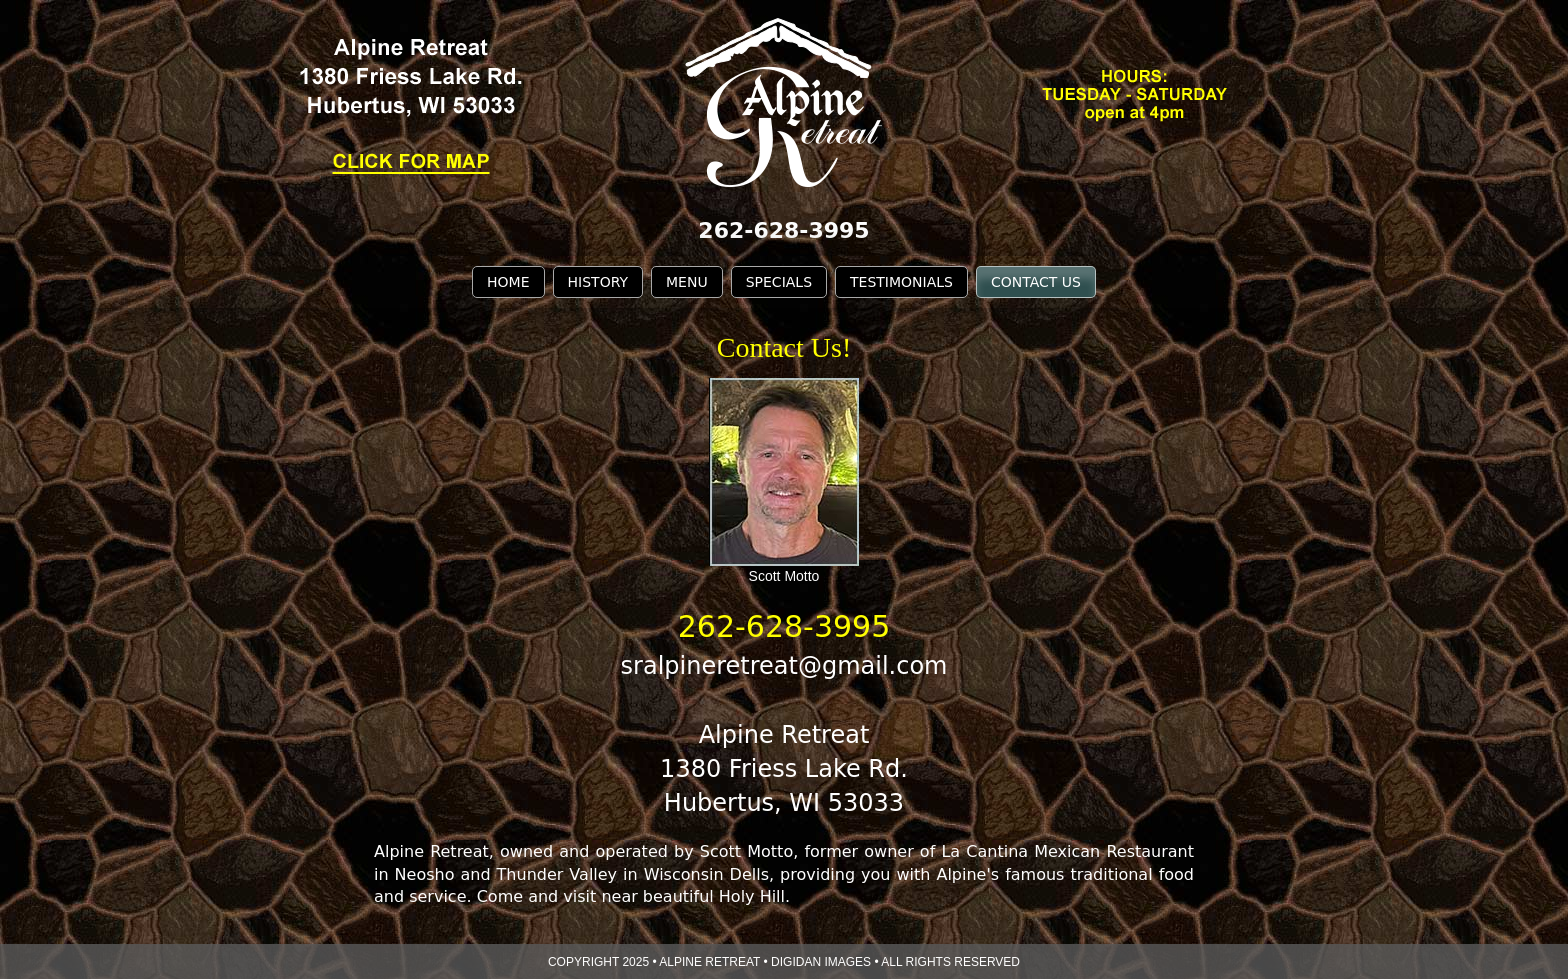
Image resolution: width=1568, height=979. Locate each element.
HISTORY (598, 282)
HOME (508, 282)
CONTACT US (1036, 282)
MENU (687, 282)
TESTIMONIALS (901, 282)
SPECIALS (779, 282)
